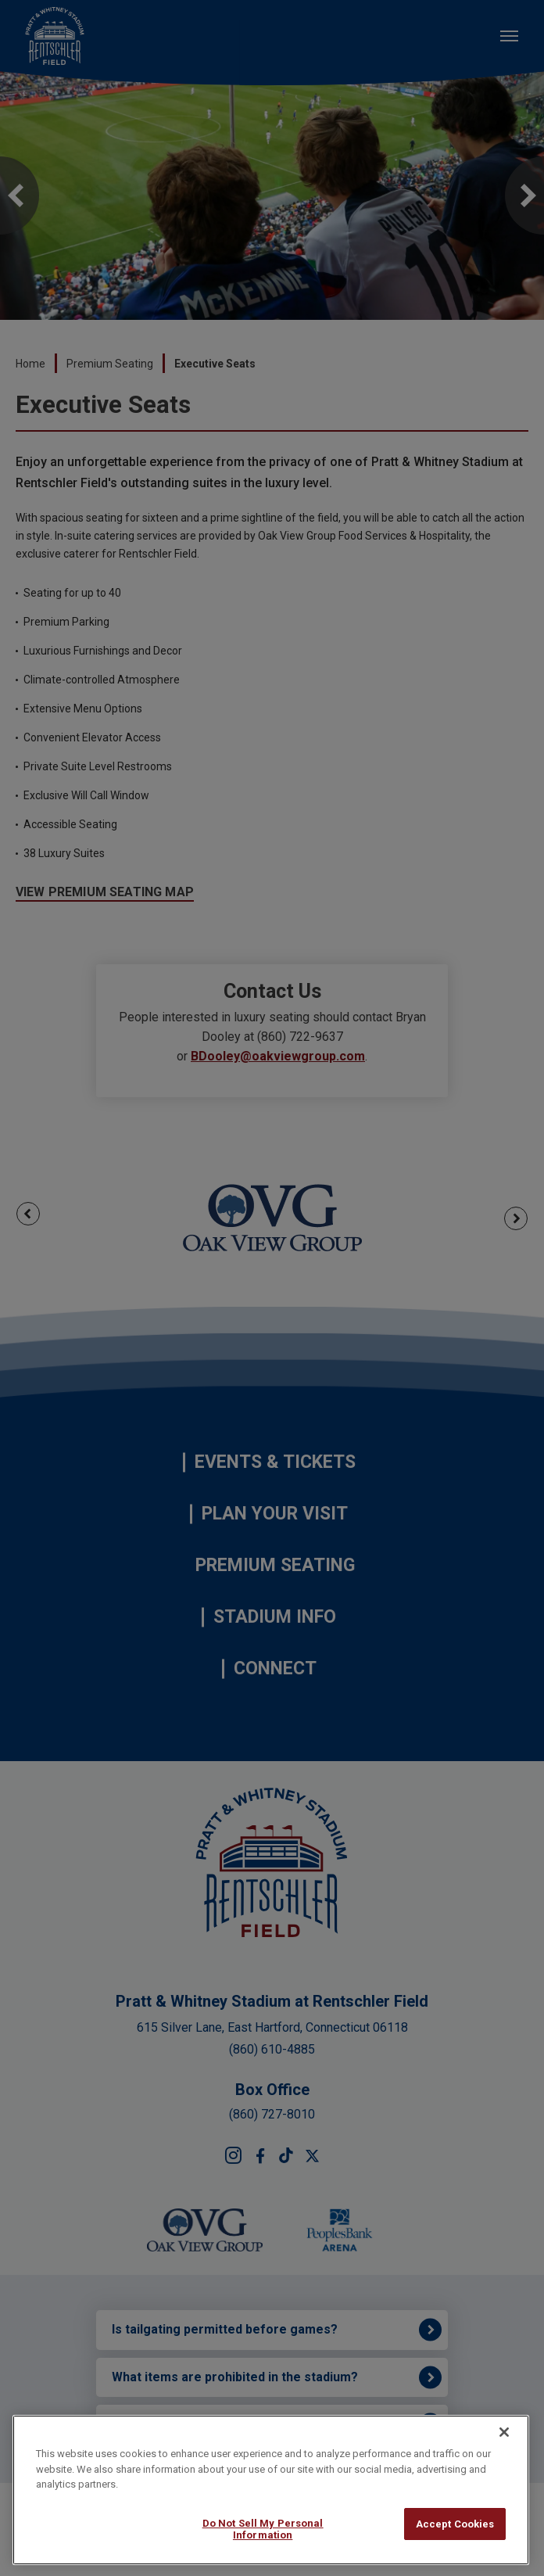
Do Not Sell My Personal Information (263, 2529)
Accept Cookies (455, 2524)
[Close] (504, 2432)
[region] (271, 2490)
